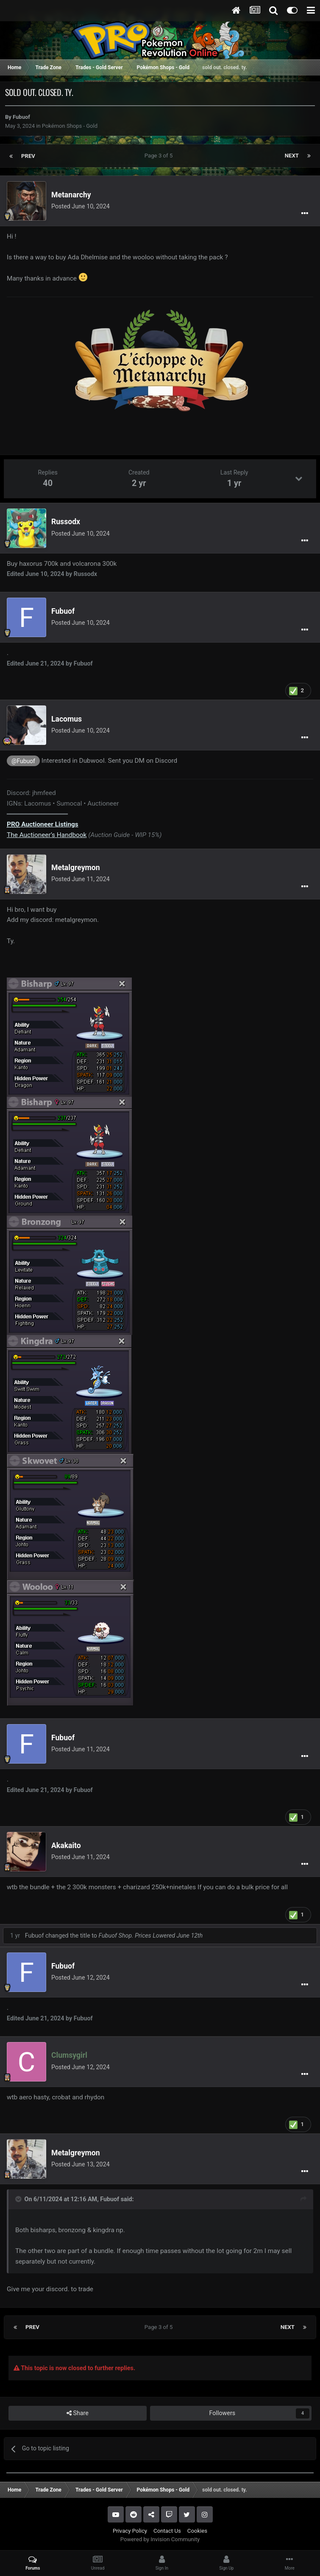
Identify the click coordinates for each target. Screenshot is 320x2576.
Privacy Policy (130, 2531)
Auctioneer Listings (42, 824)
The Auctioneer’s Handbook (46, 835)
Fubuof (21, 117)
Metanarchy (71, 195)
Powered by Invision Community (160, 2539)
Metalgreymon (75, 867)
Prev (28, 155)
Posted (80, 206)
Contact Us (167, 2531)
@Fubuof (23, 761)
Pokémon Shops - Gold (69, 126)
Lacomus (66, 719)
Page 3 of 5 (160, 155)
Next (292, 155)
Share (78, 2413)
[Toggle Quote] (19, 2199)
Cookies (197, 2531)
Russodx (65, 521)
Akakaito (66, 1845)
